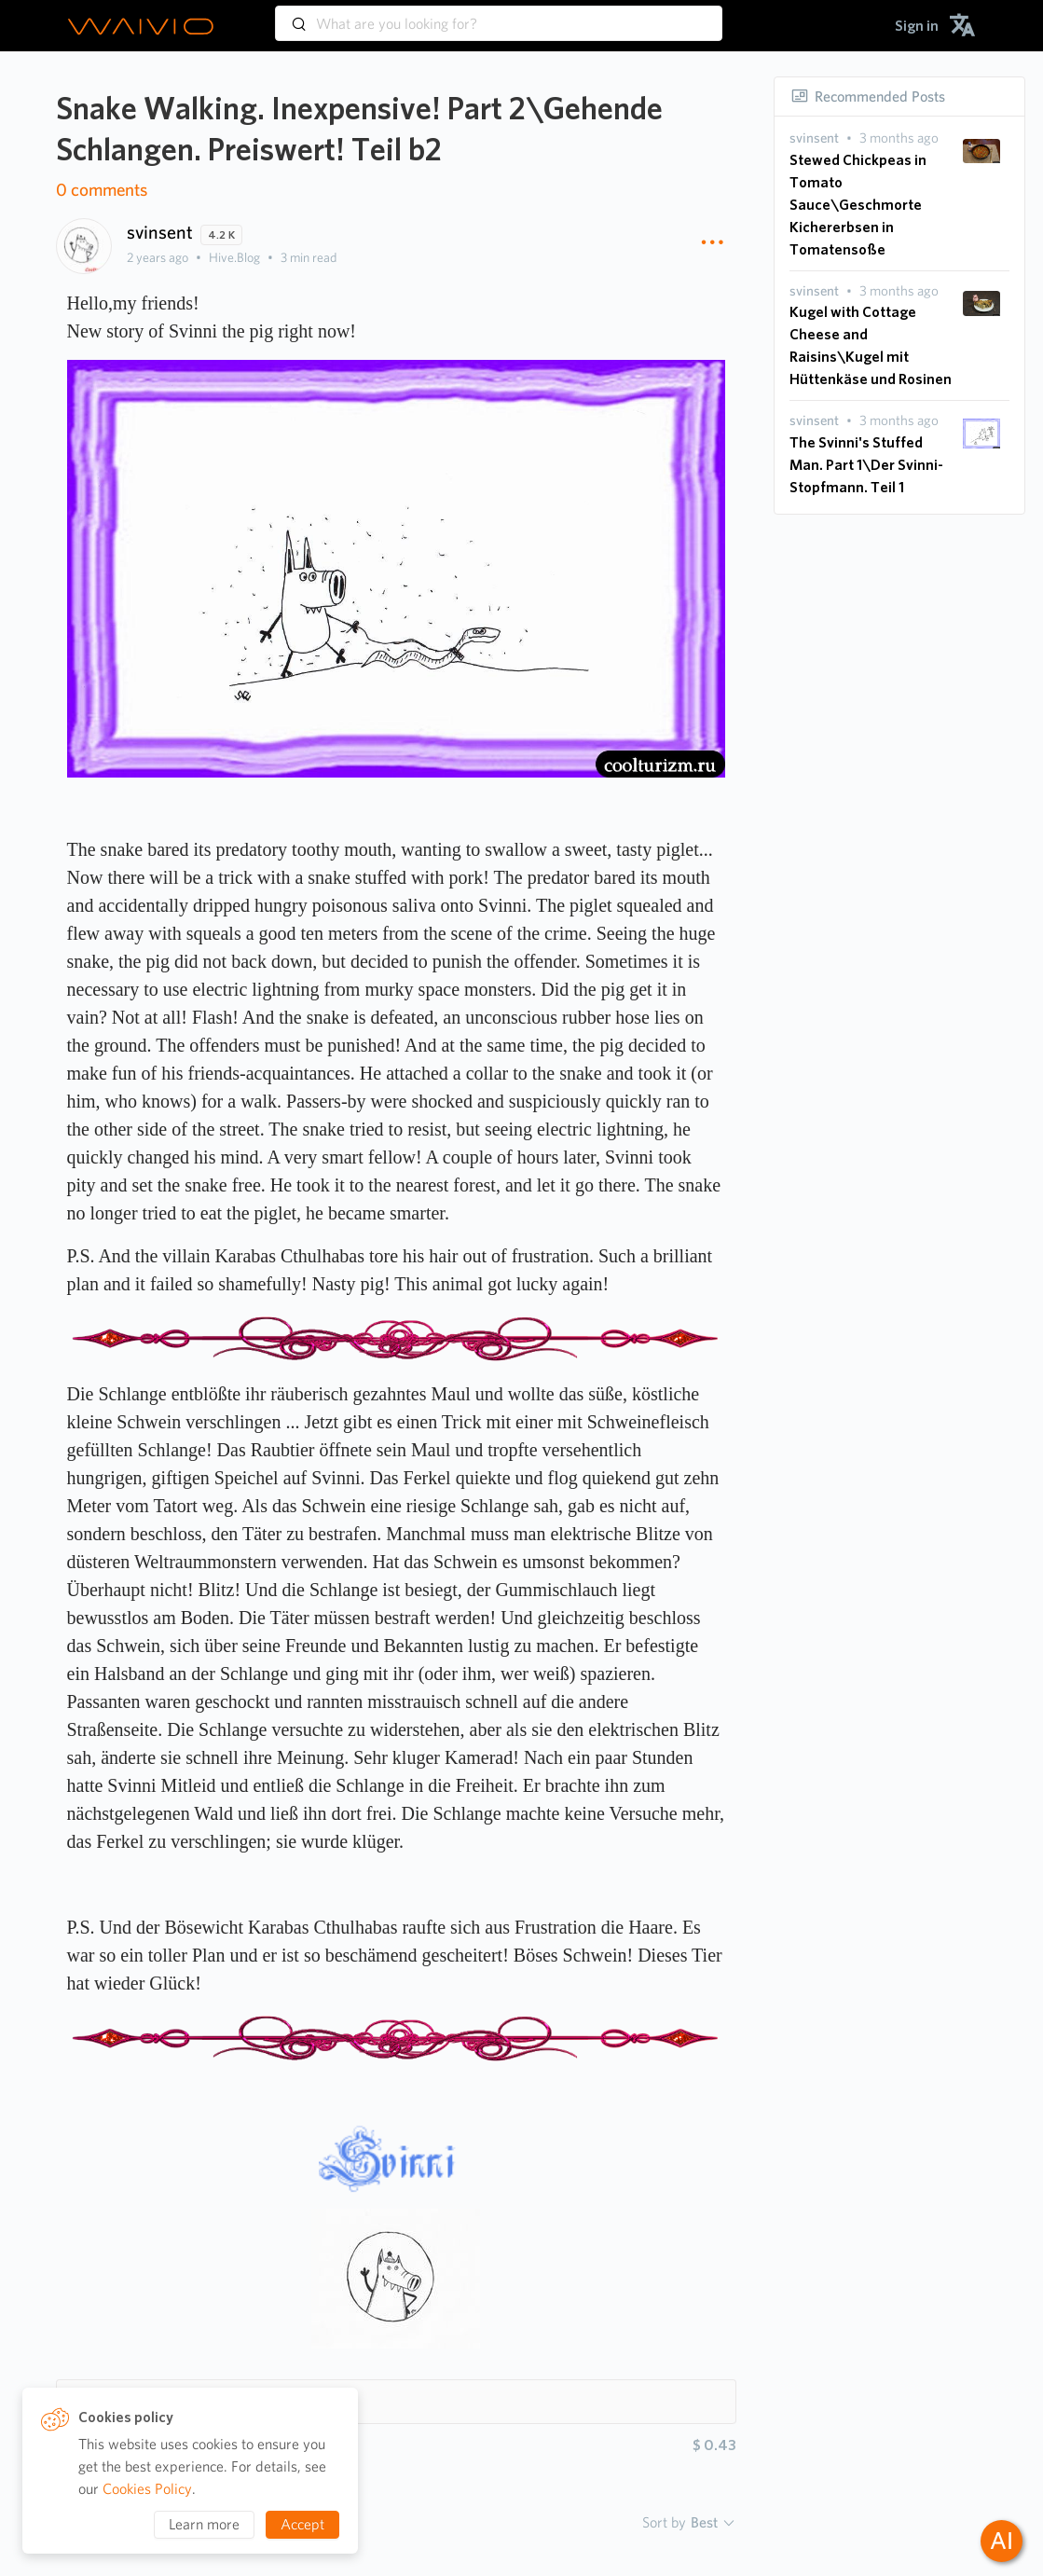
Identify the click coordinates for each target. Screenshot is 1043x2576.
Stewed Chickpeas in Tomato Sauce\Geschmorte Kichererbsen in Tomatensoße (857, 204)
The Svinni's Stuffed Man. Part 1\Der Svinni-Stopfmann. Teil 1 (866, 465)
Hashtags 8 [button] (118, 2401)
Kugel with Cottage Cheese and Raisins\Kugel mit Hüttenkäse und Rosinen (870, 345)
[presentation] (814, 138)
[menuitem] (916, 25)
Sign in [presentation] (917, 25)
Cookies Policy (147, 2489)
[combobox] (498, 15)
